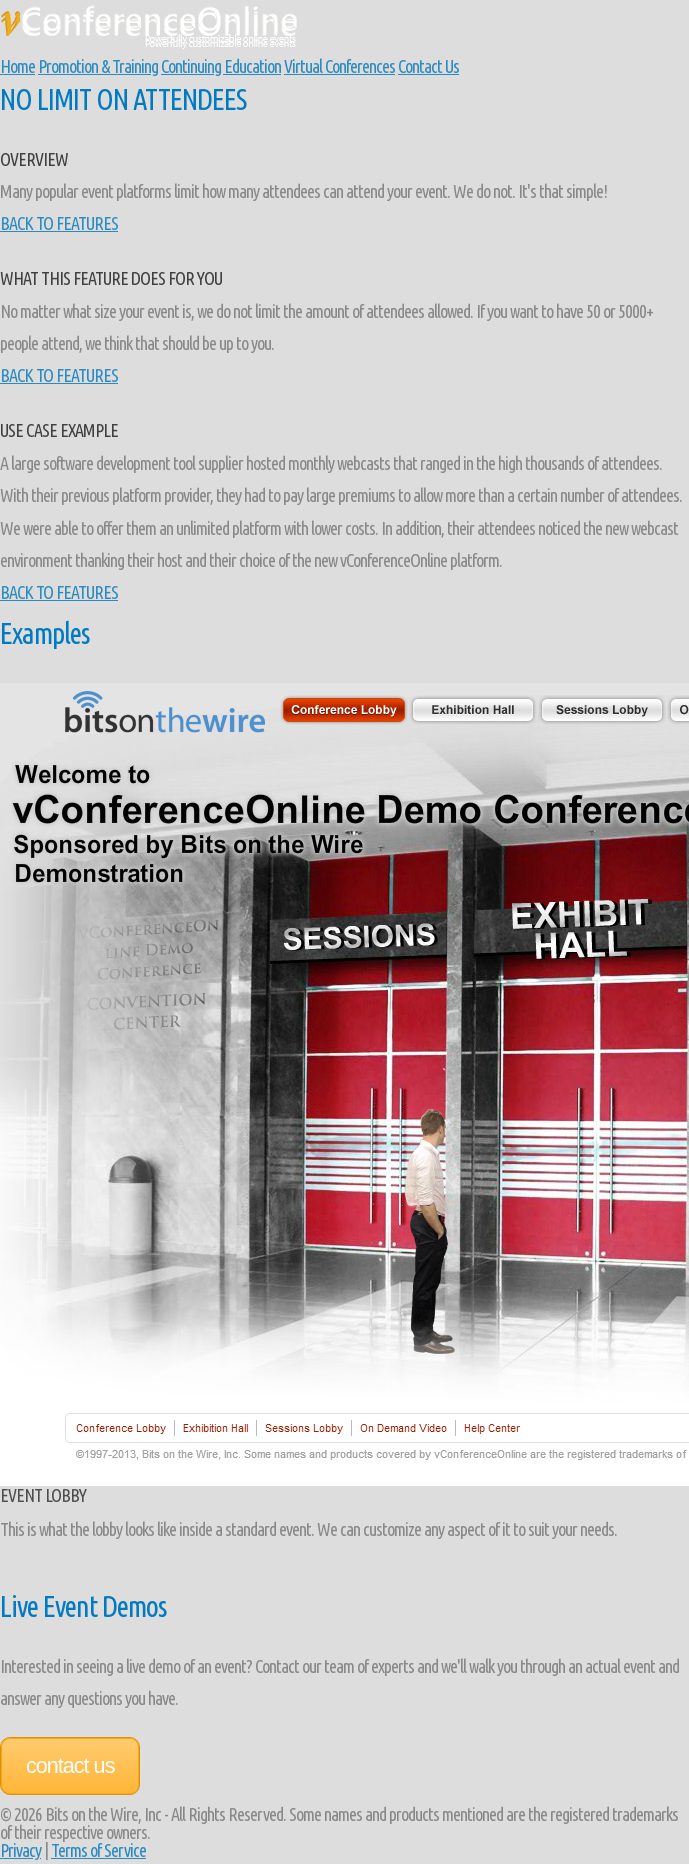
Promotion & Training (98, 66)
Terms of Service (98, 1850)
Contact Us (428, 66)
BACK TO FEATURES (59, 223)
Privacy (20, 1850)
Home (17, 66)
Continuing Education (221, 66)
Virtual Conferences (339, 66)
